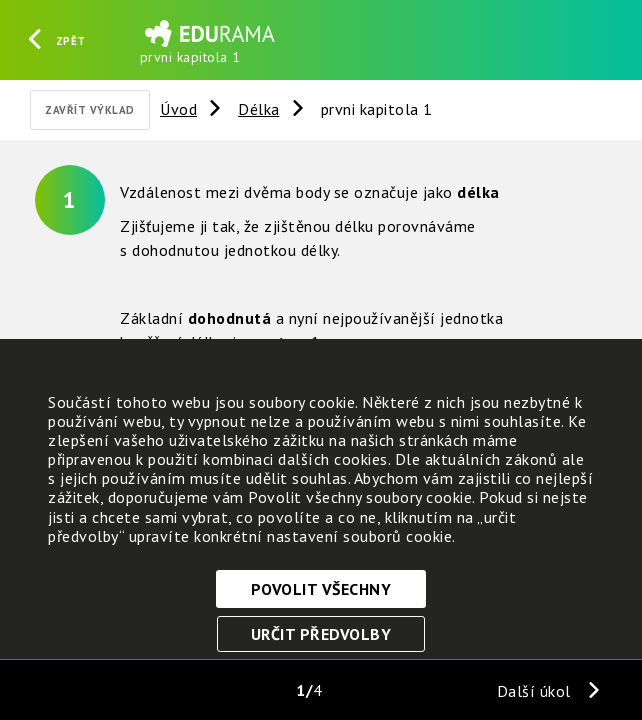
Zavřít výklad (90, 110)
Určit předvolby (321, 634)
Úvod (178, 109)
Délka (259, 109)
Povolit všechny (321, 589)
